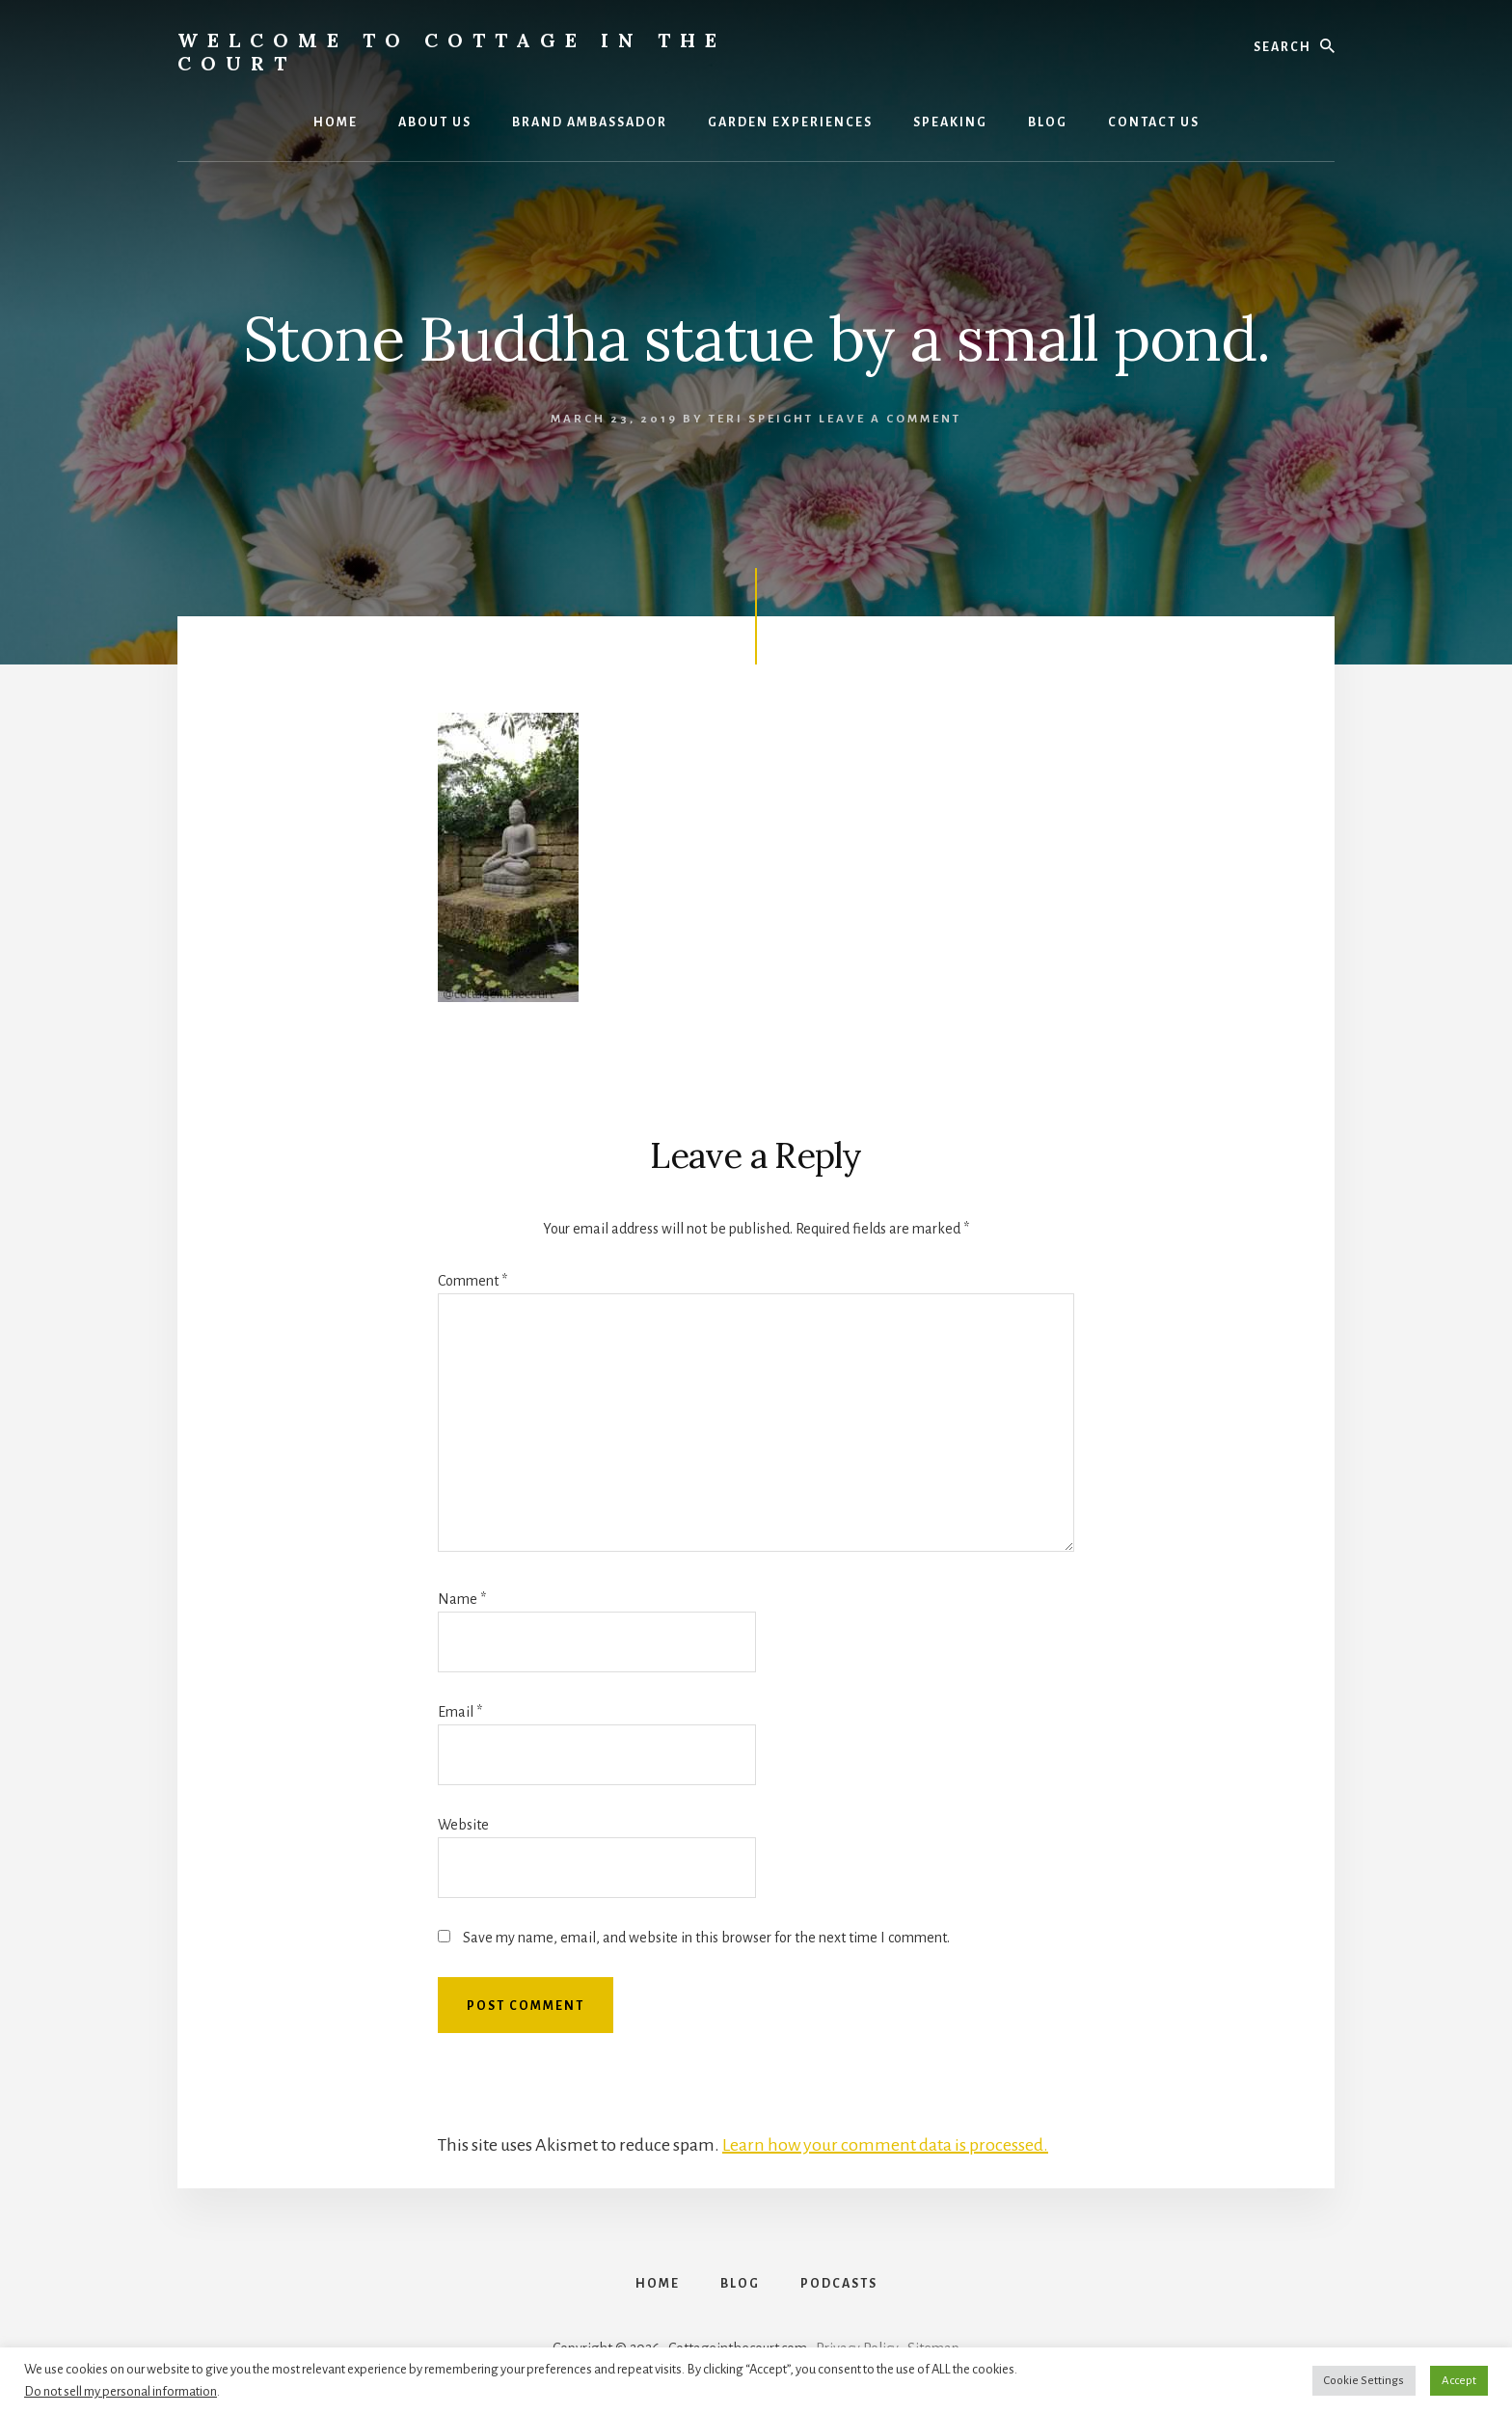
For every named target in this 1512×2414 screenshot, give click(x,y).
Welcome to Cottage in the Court (451, 51)
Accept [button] (1459, 2380)
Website (463, 1824)
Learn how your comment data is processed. (885, 2145)
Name (462, 1599)
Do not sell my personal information (120, 2391)
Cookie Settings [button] (1364, 2380)
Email (460, 1712)
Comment (472, 1280)
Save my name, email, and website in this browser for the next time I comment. (706, 1937)
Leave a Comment (890, 419)
